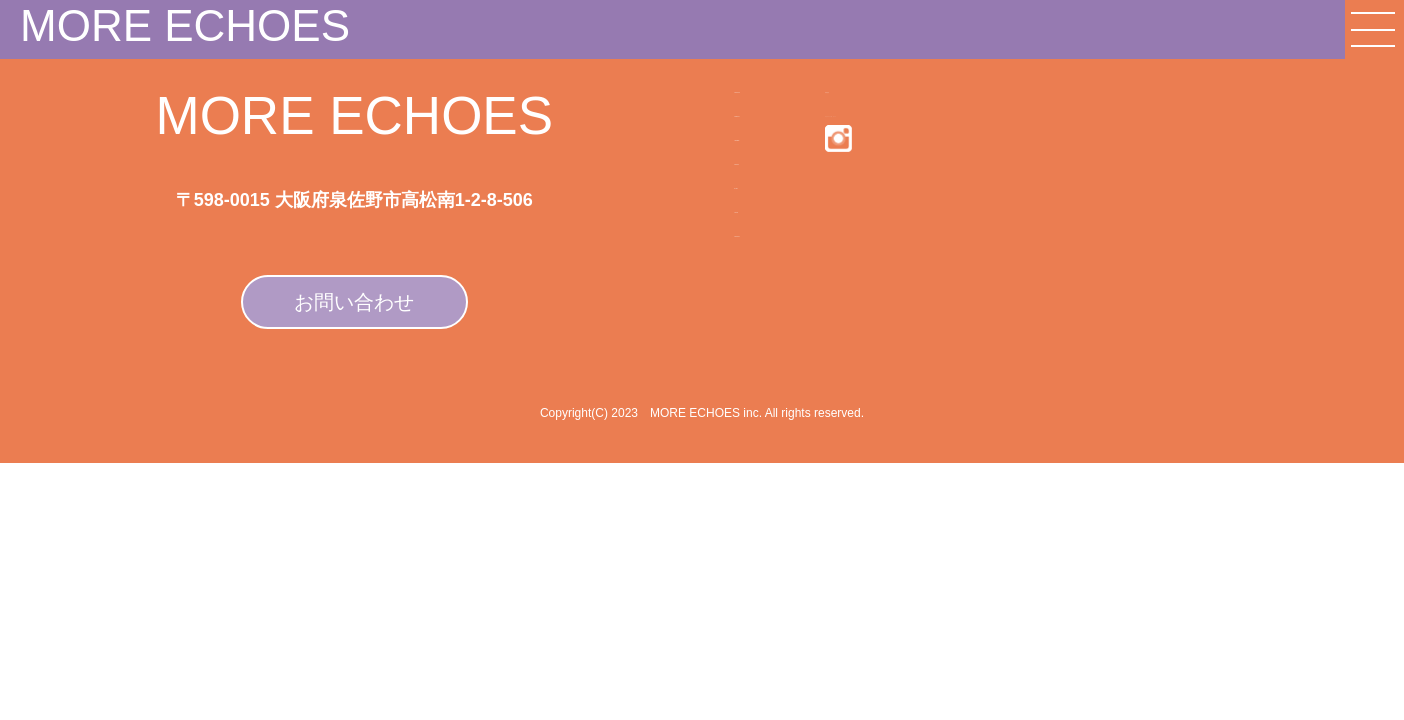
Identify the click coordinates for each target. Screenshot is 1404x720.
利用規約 (838, 98)
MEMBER (662, 201)
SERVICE (662, 151)
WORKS (655, 251)
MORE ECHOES (185, 25)
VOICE (649, 351)
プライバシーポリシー (887, 143)
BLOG (645, 301)
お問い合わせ (354, 302)
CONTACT (666, 401)
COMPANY (668, 101)
